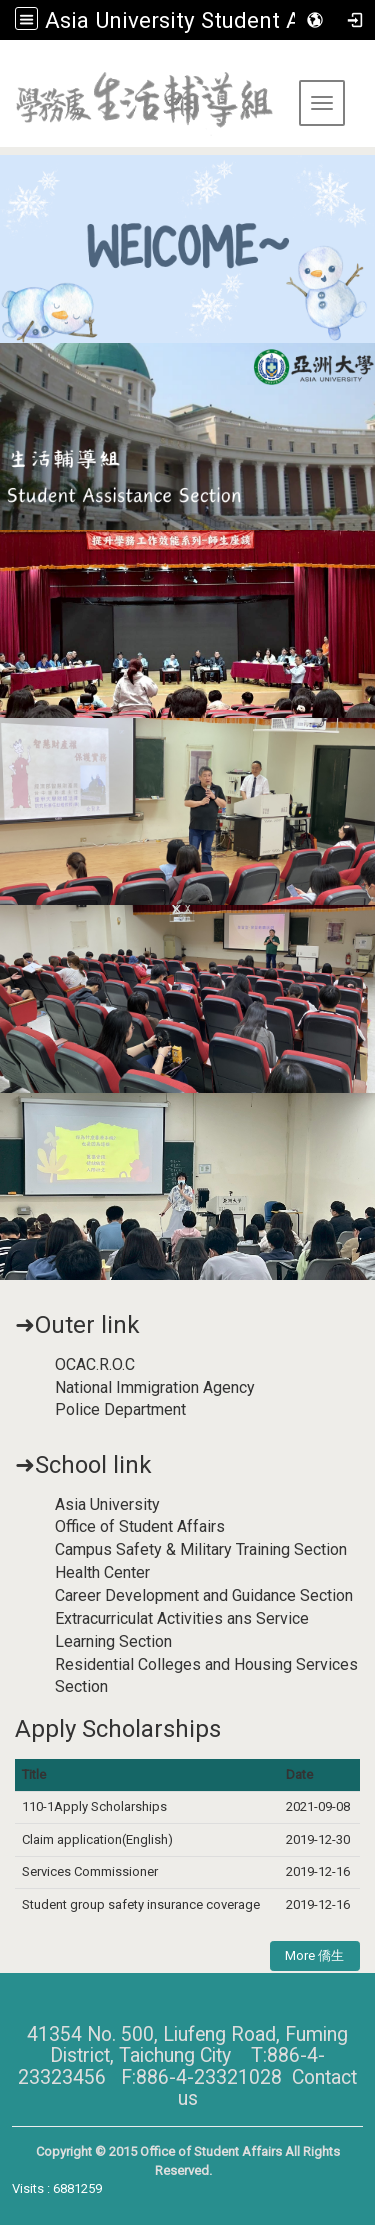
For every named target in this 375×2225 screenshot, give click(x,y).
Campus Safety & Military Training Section (201, 1549)
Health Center (102, 1572)
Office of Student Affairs (140, 1526)
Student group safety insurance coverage (141, 1904)
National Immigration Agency (155, 1387)
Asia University (107, 1504)
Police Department (120, 1409)
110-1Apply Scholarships (94, 1806)
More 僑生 (314, 1955)
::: (7, 64)
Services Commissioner (91, 1871)
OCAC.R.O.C (95, 1364)
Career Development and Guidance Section (204, 1595)
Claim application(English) (97, 1839)
